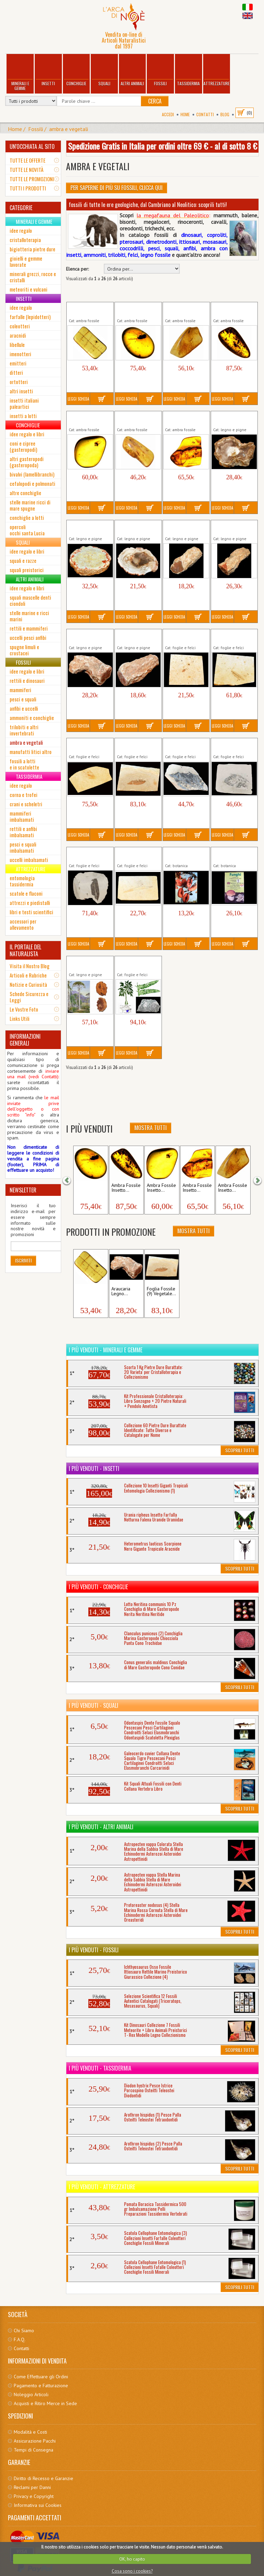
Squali (104, 70)
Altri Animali (132, 70)
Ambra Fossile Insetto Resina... (85, 309)
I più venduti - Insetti (94, 1468)
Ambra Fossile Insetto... (90, 1188)
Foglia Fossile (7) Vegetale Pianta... (231, 636)
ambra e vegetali (68, 128)
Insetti (48, 70)
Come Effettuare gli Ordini (41, 2376)
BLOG (224, 114)
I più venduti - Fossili (94, 1949)
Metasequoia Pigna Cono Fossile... (88, 963)
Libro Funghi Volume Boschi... (234, 854)
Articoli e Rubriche (28, 975)
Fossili (160, 70)
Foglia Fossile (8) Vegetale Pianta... (87, 745)
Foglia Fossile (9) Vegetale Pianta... (135, 745)
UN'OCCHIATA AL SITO (32, 146)
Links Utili (20, 1018)
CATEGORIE (21, 207)
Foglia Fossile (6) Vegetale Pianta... (183, 636)
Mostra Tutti (150, 1128)
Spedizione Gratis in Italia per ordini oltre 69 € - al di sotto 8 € (162, 146)
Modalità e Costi (30, 2432)
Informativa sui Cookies (38, 2505)
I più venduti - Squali (93, 1705)
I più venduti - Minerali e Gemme (105, 1349)
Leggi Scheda (78, 399)
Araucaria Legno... (120, 1291)
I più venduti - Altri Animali (101, 1826)
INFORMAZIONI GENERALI (25, 1040)
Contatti (205, 114)
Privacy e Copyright (34, 2496)
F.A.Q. (19, 2339)
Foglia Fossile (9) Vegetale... (161, 1291)
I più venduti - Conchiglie (98, 1586)
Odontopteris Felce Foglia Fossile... (137, 963)
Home (185, 114)
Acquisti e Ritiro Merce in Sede (45, 2403)
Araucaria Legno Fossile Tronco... (182, 527)
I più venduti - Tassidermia (100, 2068)
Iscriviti (23, 1260)
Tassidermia (188, 70)
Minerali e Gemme (20, 73)
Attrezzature (217, 70)
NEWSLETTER (23, 1190)
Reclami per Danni (32, 2487)
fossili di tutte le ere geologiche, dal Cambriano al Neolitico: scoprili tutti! (148, 204)
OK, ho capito (132, 2559)
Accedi (168, 114)
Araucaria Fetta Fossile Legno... (229, 418)
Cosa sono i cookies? (132, 2571)
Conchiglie (76, 70)
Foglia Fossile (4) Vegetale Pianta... (87, 854)
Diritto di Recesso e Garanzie (43, 2478)
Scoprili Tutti (239, 1450)
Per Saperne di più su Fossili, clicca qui (116, 188)
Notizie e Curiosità (28, 984)
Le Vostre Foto (24, 1009)
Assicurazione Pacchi (35, 2441)
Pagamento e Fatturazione (41, 2385)
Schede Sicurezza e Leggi (29, 997)
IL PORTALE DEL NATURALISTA (25, 950)
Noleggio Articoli (31, 2394)
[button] (71, 1179)
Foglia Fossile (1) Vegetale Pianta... (183, 745)
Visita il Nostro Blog (30, 966)
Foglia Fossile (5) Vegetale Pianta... (135, 854)
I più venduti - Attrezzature (102, 2186)
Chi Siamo (24, 2330)
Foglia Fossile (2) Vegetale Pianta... (231, 745)
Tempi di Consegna (33, 2450)
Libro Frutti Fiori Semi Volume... (181, 854)
